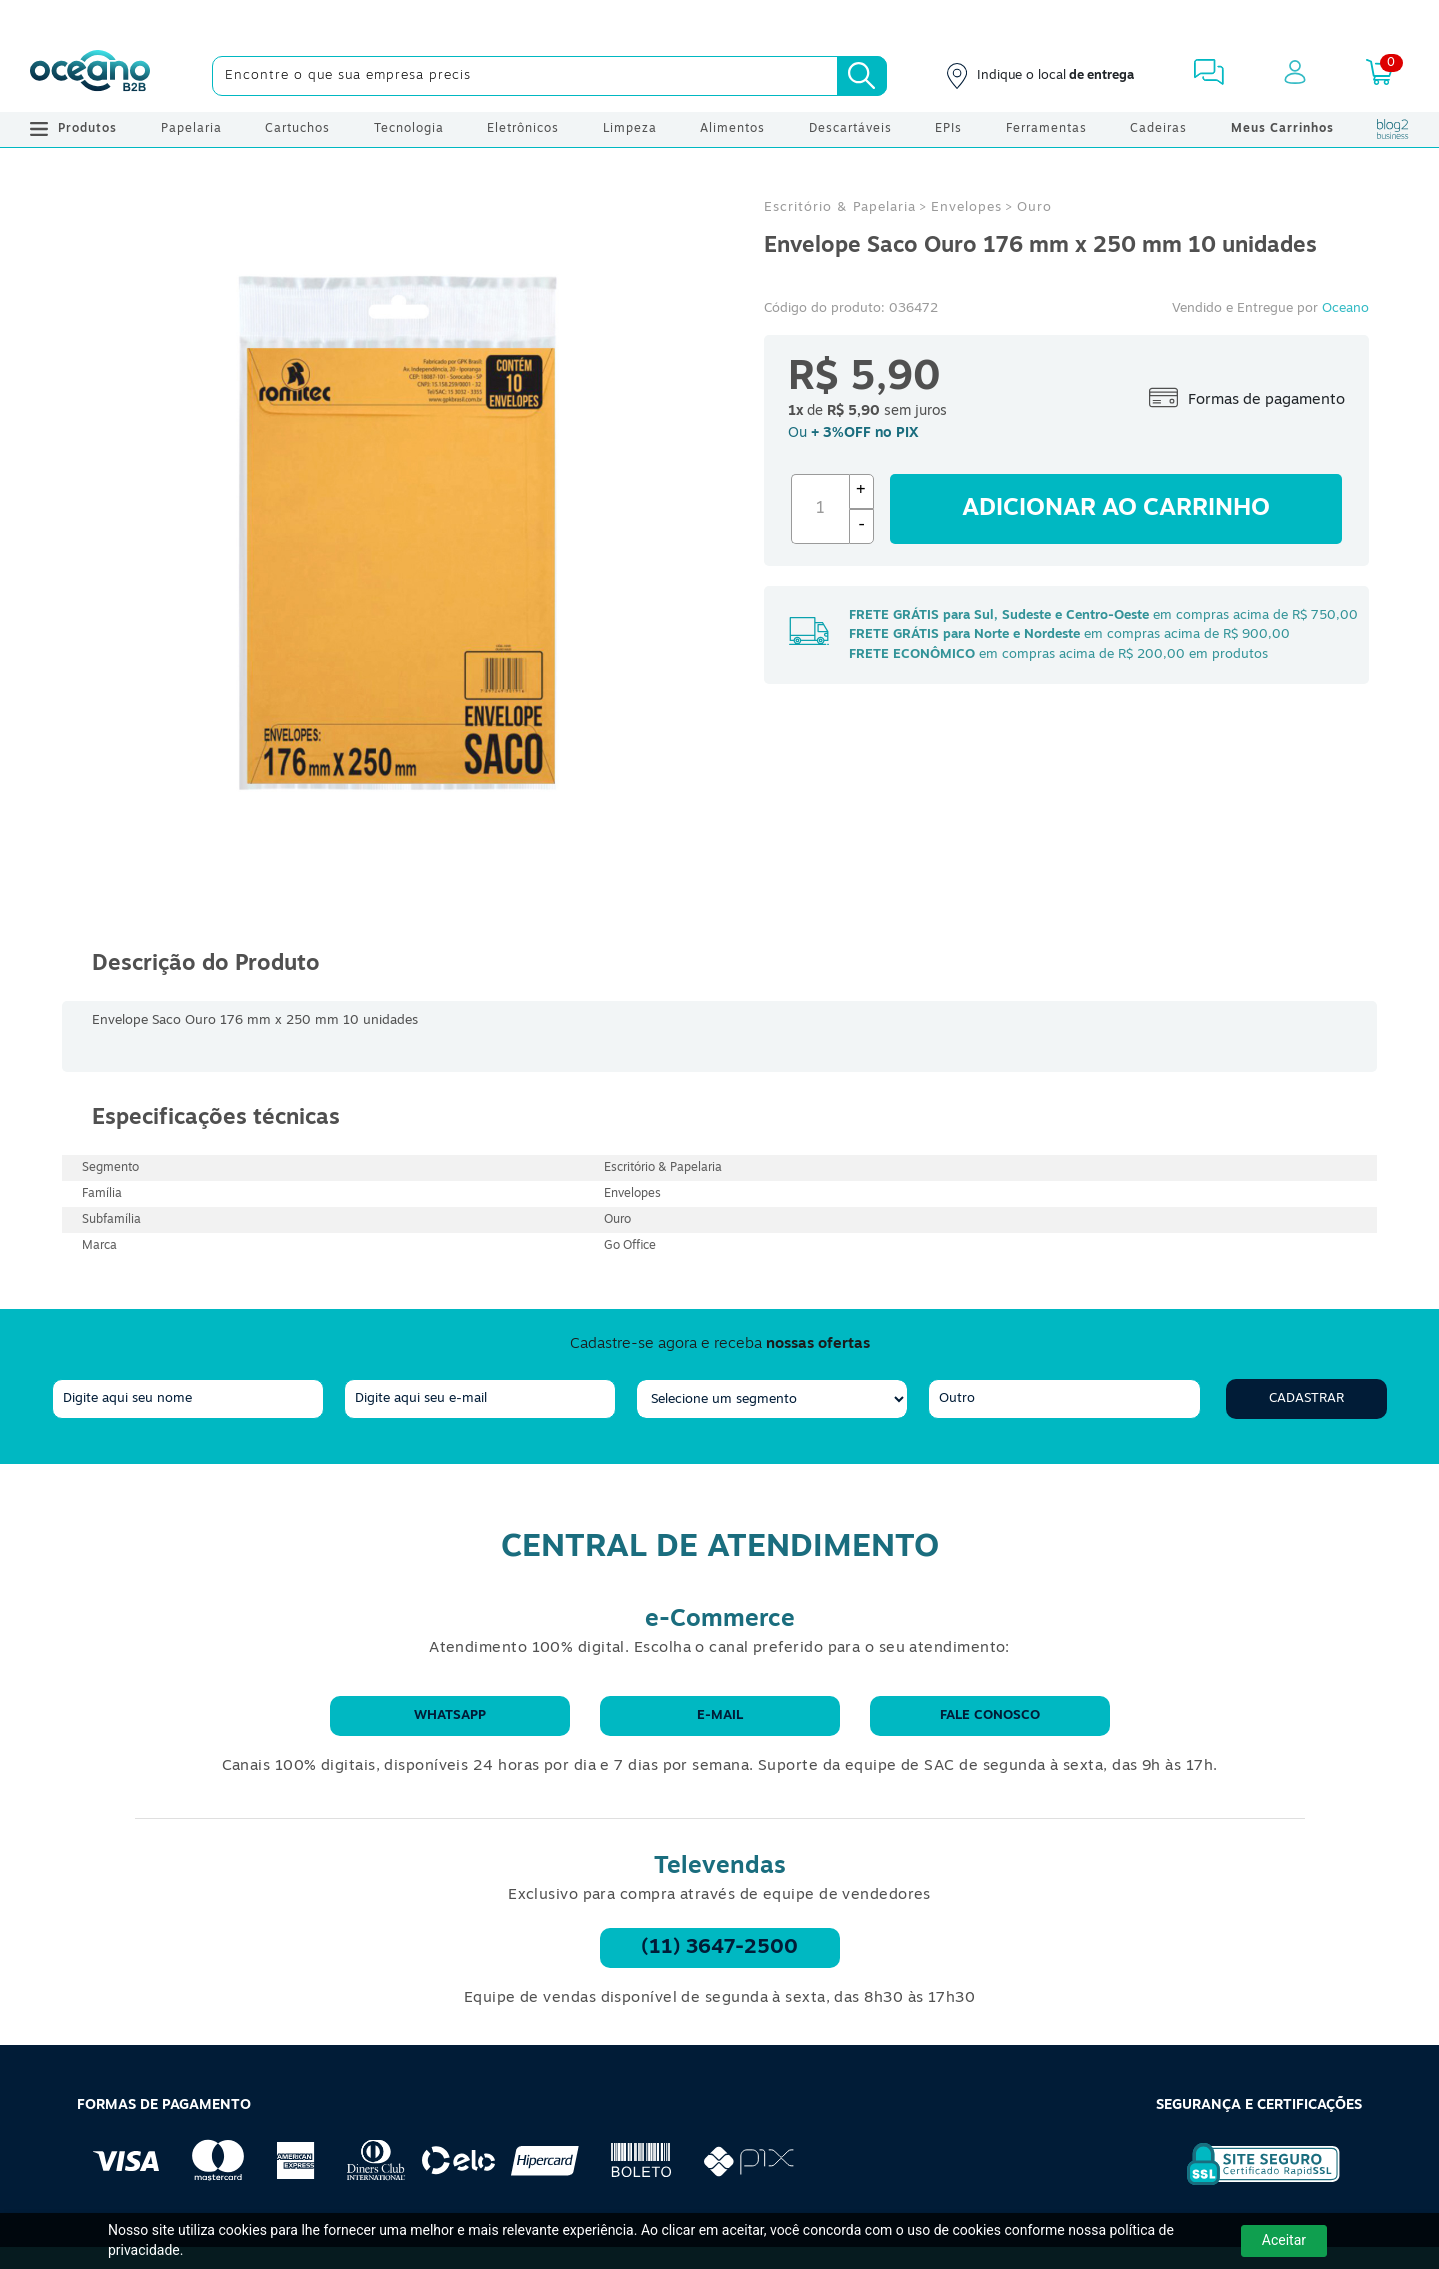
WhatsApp (450, 1715)
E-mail (720, 1715)
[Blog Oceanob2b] (1393, 129)
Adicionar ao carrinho (1116, 509)
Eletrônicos (523, 129)
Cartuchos (297, 129)
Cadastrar (1306, 1398)
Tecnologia (409, 129)
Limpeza (630, 129)
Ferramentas (1046, 129)
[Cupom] (719, 20)
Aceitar (1284, 2240)
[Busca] (862, 76)
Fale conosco (990, 1715)
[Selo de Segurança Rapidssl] (1249, 2185)
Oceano (1345, 308)
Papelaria (191, 129)
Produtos (73, 129)
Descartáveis (850, 129)
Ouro (1034, 207)
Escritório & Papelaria (840, 207)
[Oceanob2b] (90, 76)
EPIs (948, 129)
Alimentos (732, 129)
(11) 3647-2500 (719, 1948)
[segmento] (772, 1399)
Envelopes (966, 207)
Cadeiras (1158, 129)
